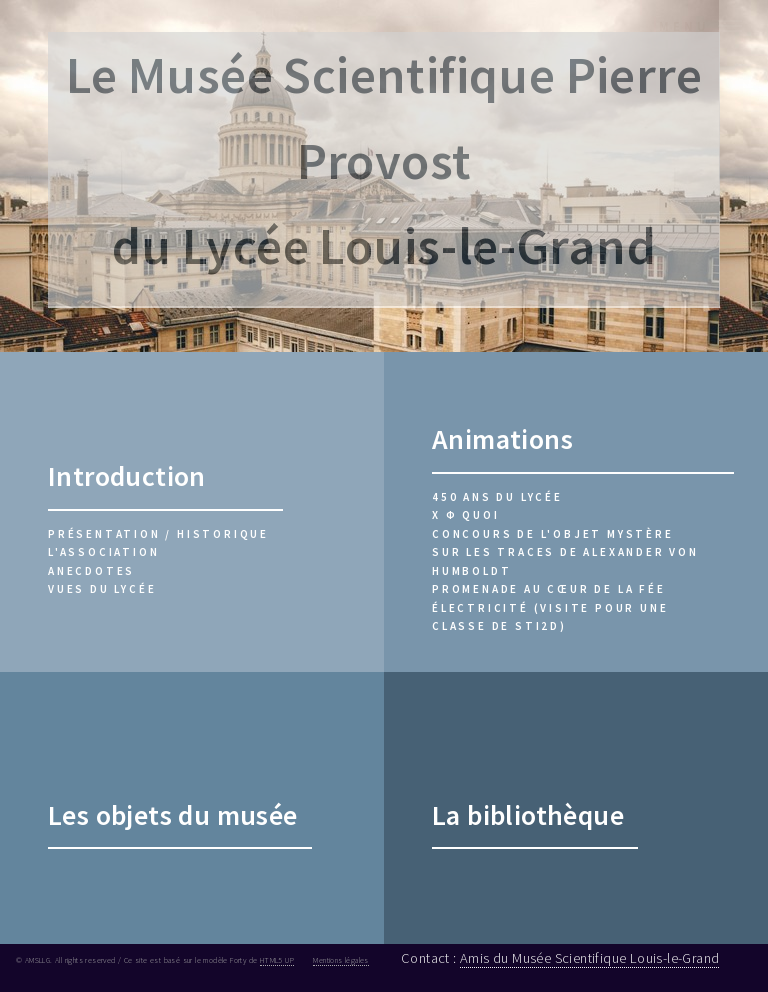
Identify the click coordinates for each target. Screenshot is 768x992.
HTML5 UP (277, 960)
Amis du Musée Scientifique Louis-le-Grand (589, 958)
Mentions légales (340, 960)
